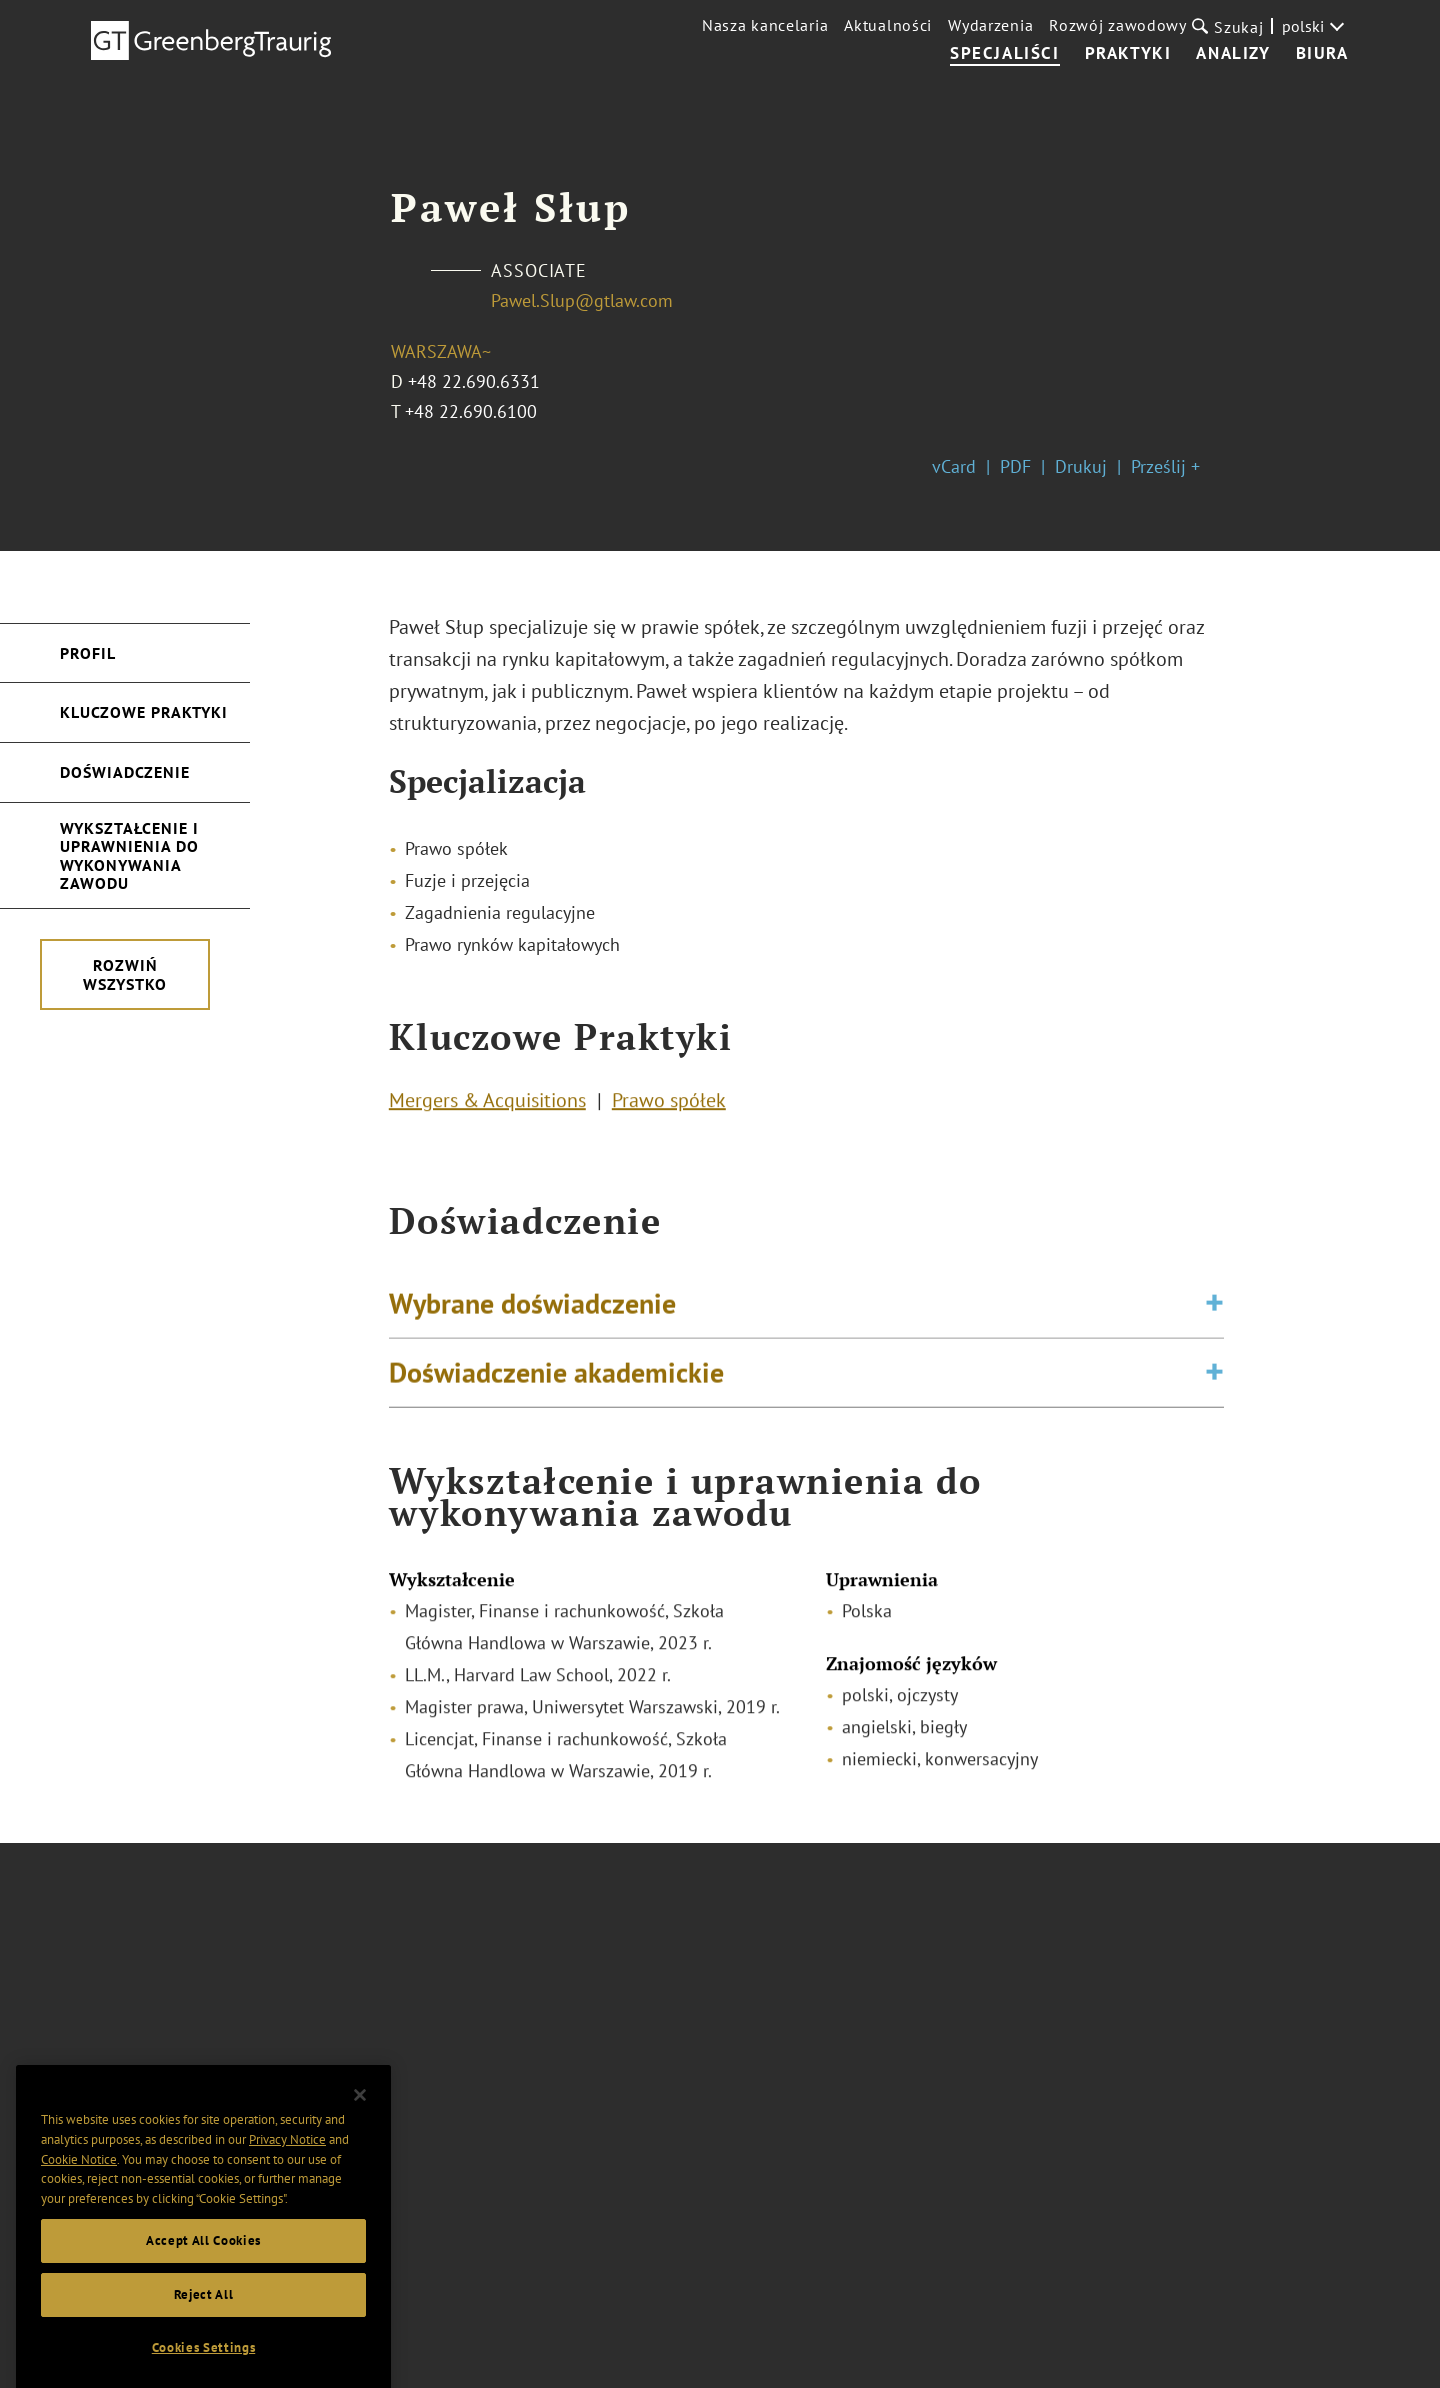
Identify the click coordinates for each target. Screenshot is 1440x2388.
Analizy (1233, 54)
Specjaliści (1005, 54)
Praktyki (1128, 54)
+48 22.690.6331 (474, 381)
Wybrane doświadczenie (532, 1318)
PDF (1015, 466)
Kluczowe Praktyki (144, 712)
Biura (1322, 54)
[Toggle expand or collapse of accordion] (1214, 1319)
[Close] (360, 2149)
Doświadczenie (125, 772)
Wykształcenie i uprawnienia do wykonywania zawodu (129, 855)
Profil (88, 653)
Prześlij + (1165, 466)
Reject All (204, 2348)
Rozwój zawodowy (1118, 25)
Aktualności (888, 25)
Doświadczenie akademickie (556, 1387)
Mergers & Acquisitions (487, 1107)
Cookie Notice (79, 2213)
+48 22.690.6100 (471, 411)
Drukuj (1081, 466)
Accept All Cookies (203, 2294)
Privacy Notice (287, 2194)
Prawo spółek (669, 1107)
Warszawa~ (441, 351)
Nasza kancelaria (765, 25)
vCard (954, 466)
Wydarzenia (990, 25)
